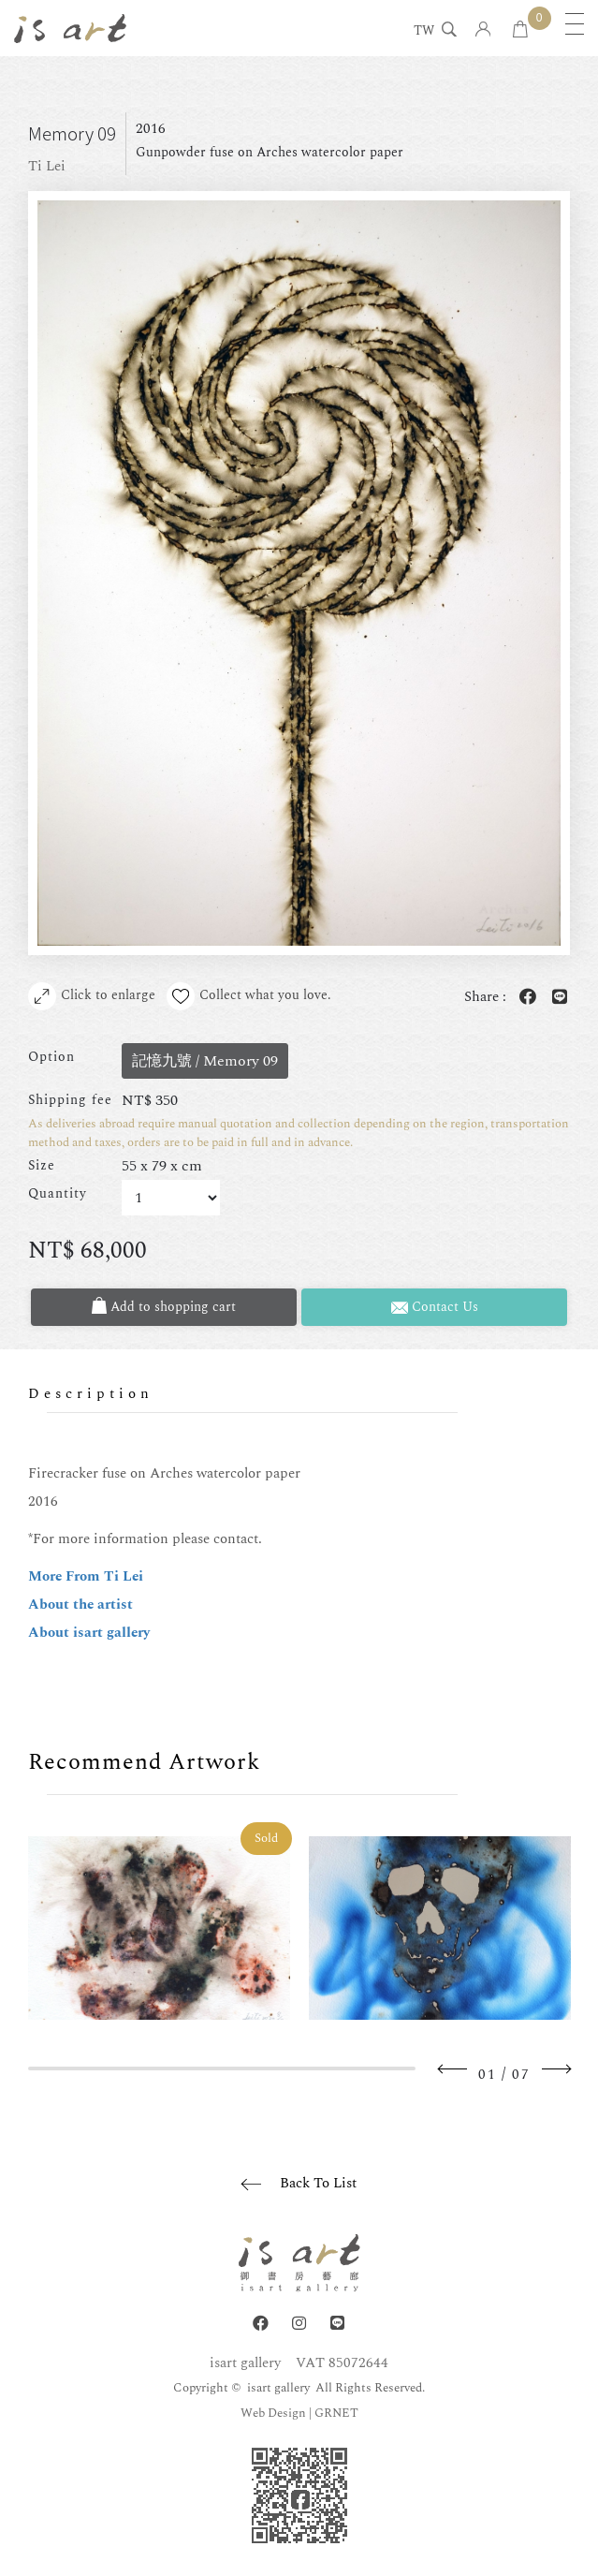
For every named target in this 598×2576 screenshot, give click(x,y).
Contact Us (434, 1307)
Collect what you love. (249, 996)
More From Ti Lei (85, 1576)
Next (556, 2068)
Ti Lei (47, 166)
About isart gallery (89, 1632)
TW (424, 31)
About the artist (80, 1604)
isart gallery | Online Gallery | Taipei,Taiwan (70, 28)
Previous (453, 2068)
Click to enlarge (91, 996)
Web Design (273, 2413)
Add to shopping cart (164, 1307)
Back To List (318, 2183)
